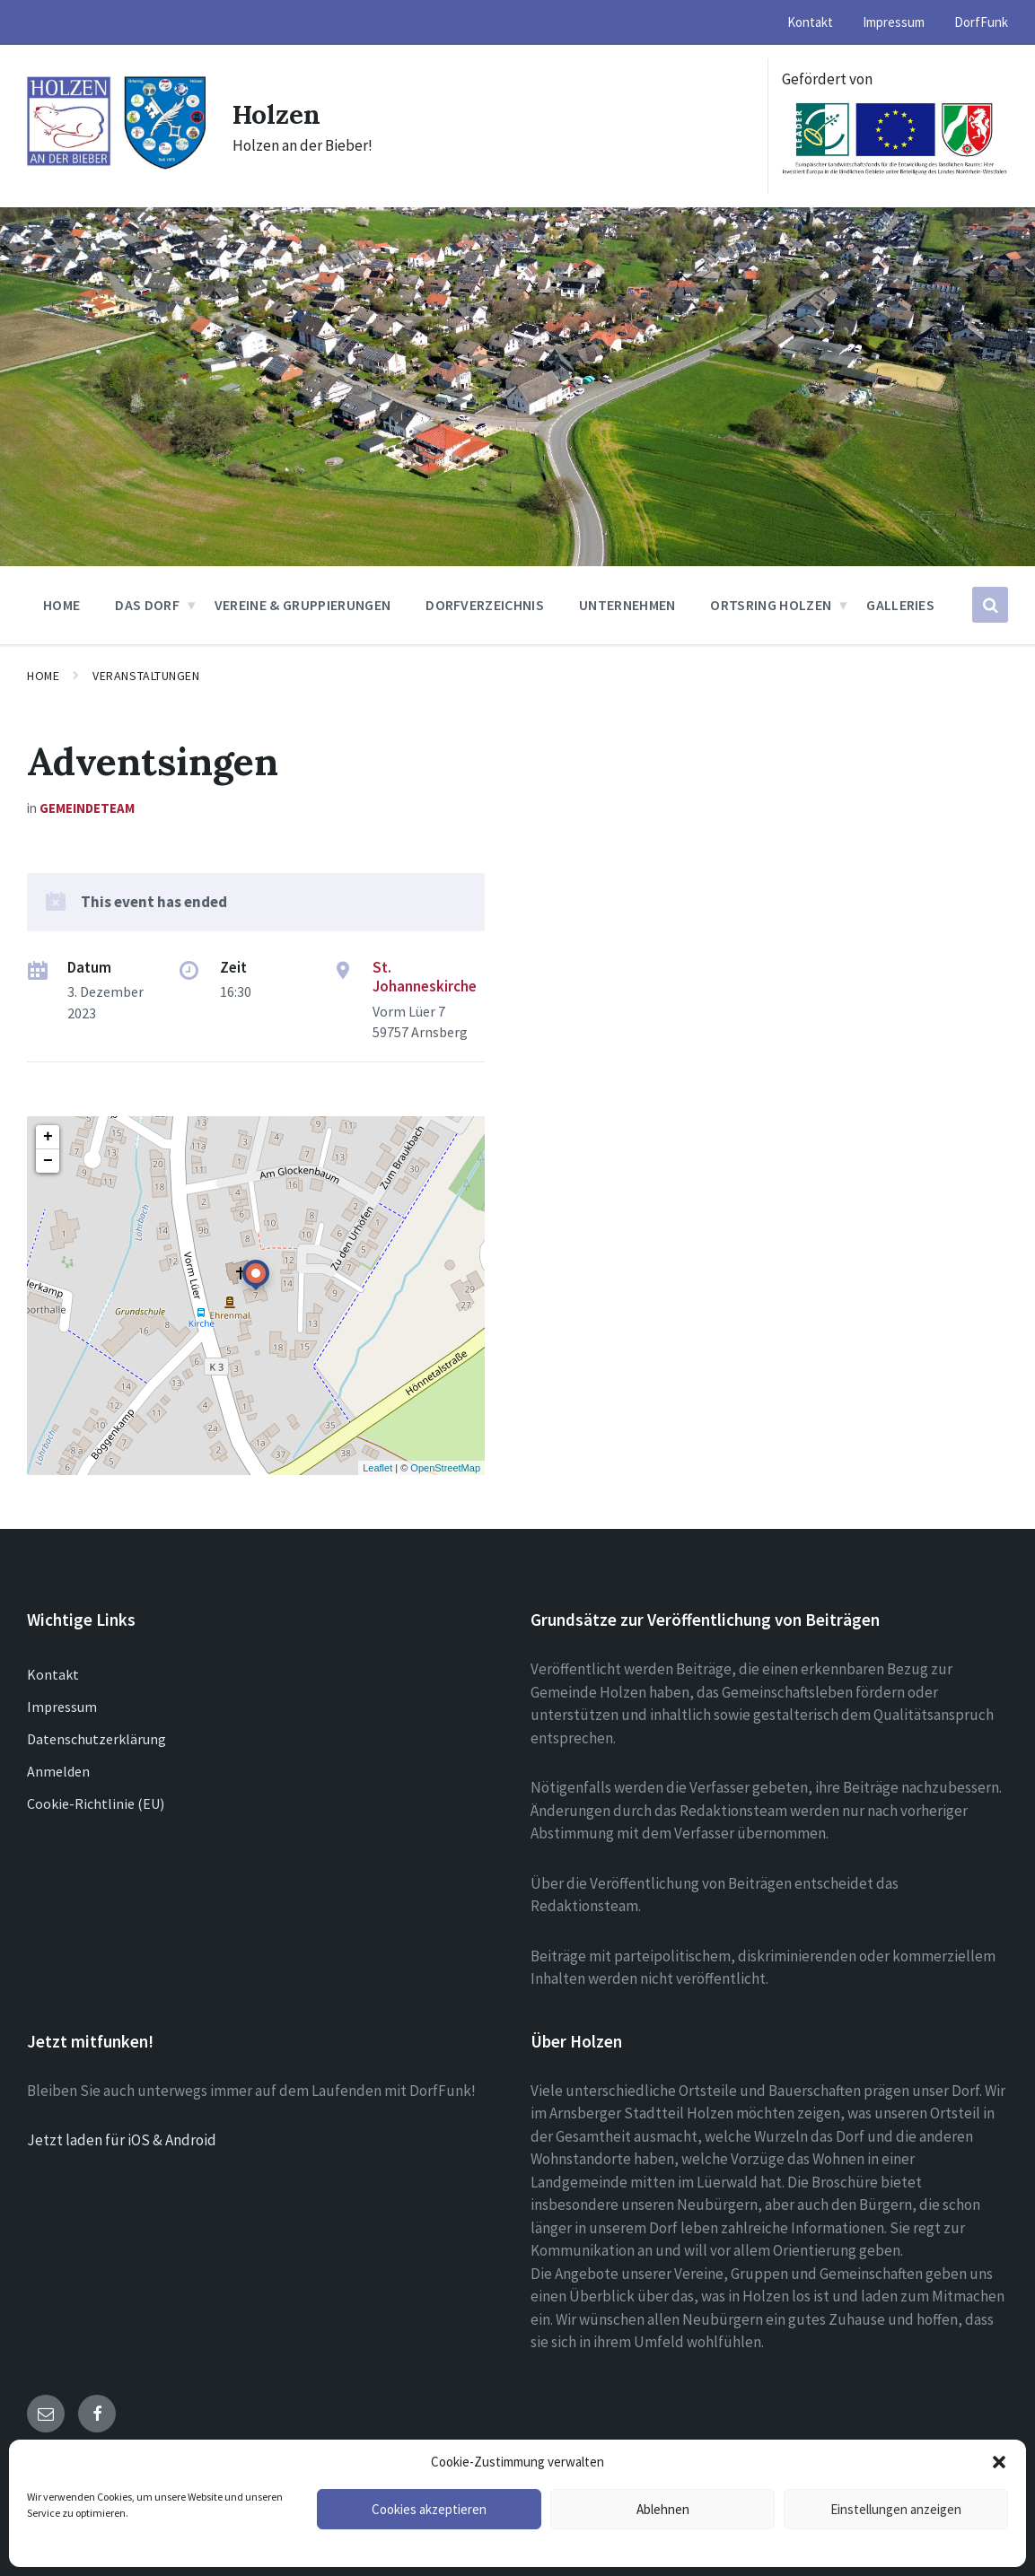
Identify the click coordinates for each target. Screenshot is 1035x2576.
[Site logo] (116, 166)
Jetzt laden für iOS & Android (121, 2140)
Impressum (62, 1707)
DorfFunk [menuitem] (981, 22)
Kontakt (53, 1674)
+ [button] (48, 1137)
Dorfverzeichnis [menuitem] (484, 605)
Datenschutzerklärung (96, 1739)
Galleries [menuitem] (900, 605)
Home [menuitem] (61, 605)
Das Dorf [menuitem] (147, 605)
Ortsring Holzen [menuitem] (770, 605)
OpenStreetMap (445, 1468)
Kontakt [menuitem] (810, 22)
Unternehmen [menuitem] (627, 605)
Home (43, 676)
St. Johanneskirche (425, 976)
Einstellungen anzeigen (895, 2509)
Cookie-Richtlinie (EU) (95, 1803)
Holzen (277, 114)
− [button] (48, 1161)
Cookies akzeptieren (429, 2509)
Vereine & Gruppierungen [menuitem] (302, 605)
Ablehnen (662, 2509)
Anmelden (58, 1771)
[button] (999, 2462)
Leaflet (377, 1468)
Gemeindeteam (87, 807)
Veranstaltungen (145, 676)
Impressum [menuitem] (894, 22)
